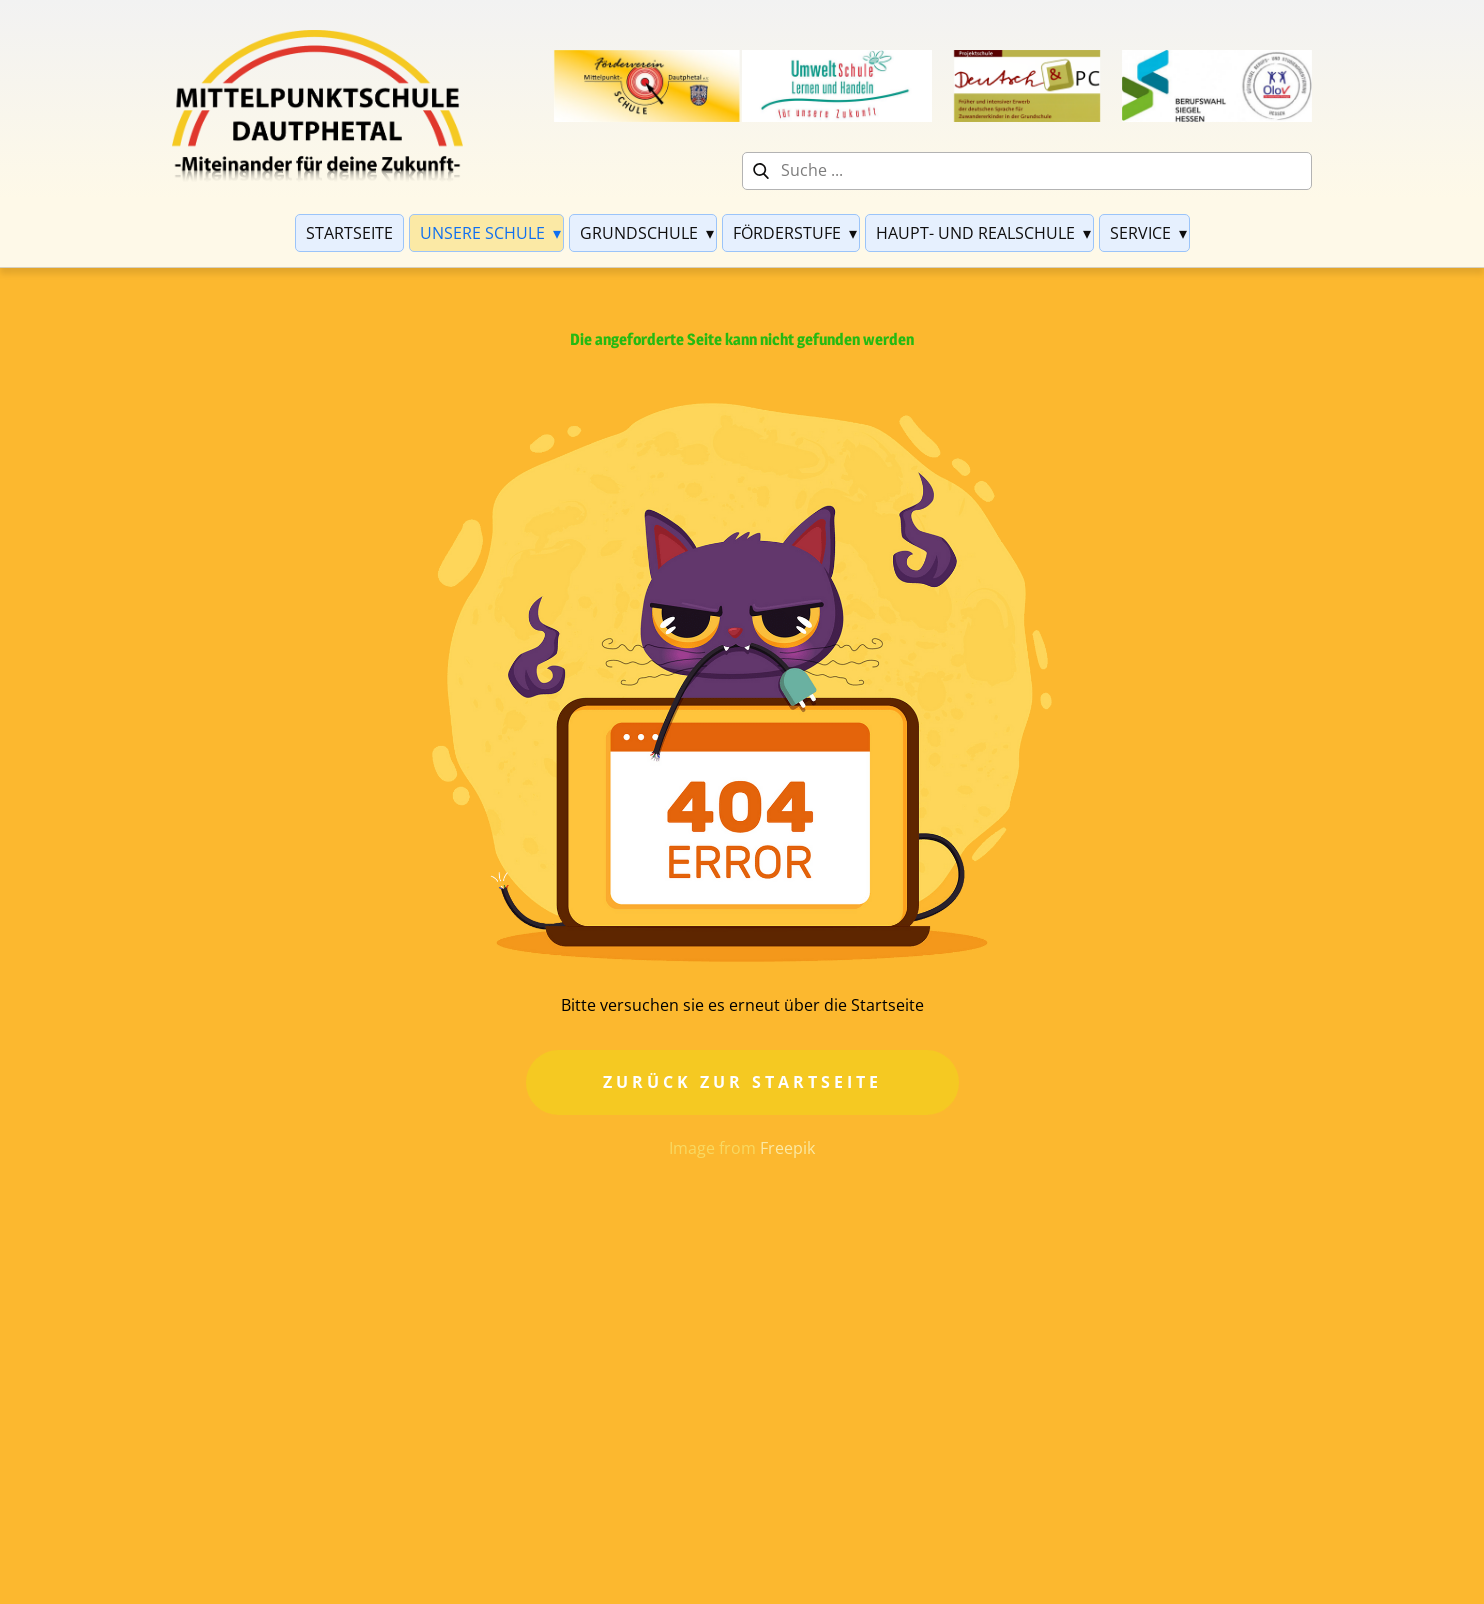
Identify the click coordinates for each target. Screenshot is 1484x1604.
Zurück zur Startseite (742, 1082)
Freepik (787, 1148)
